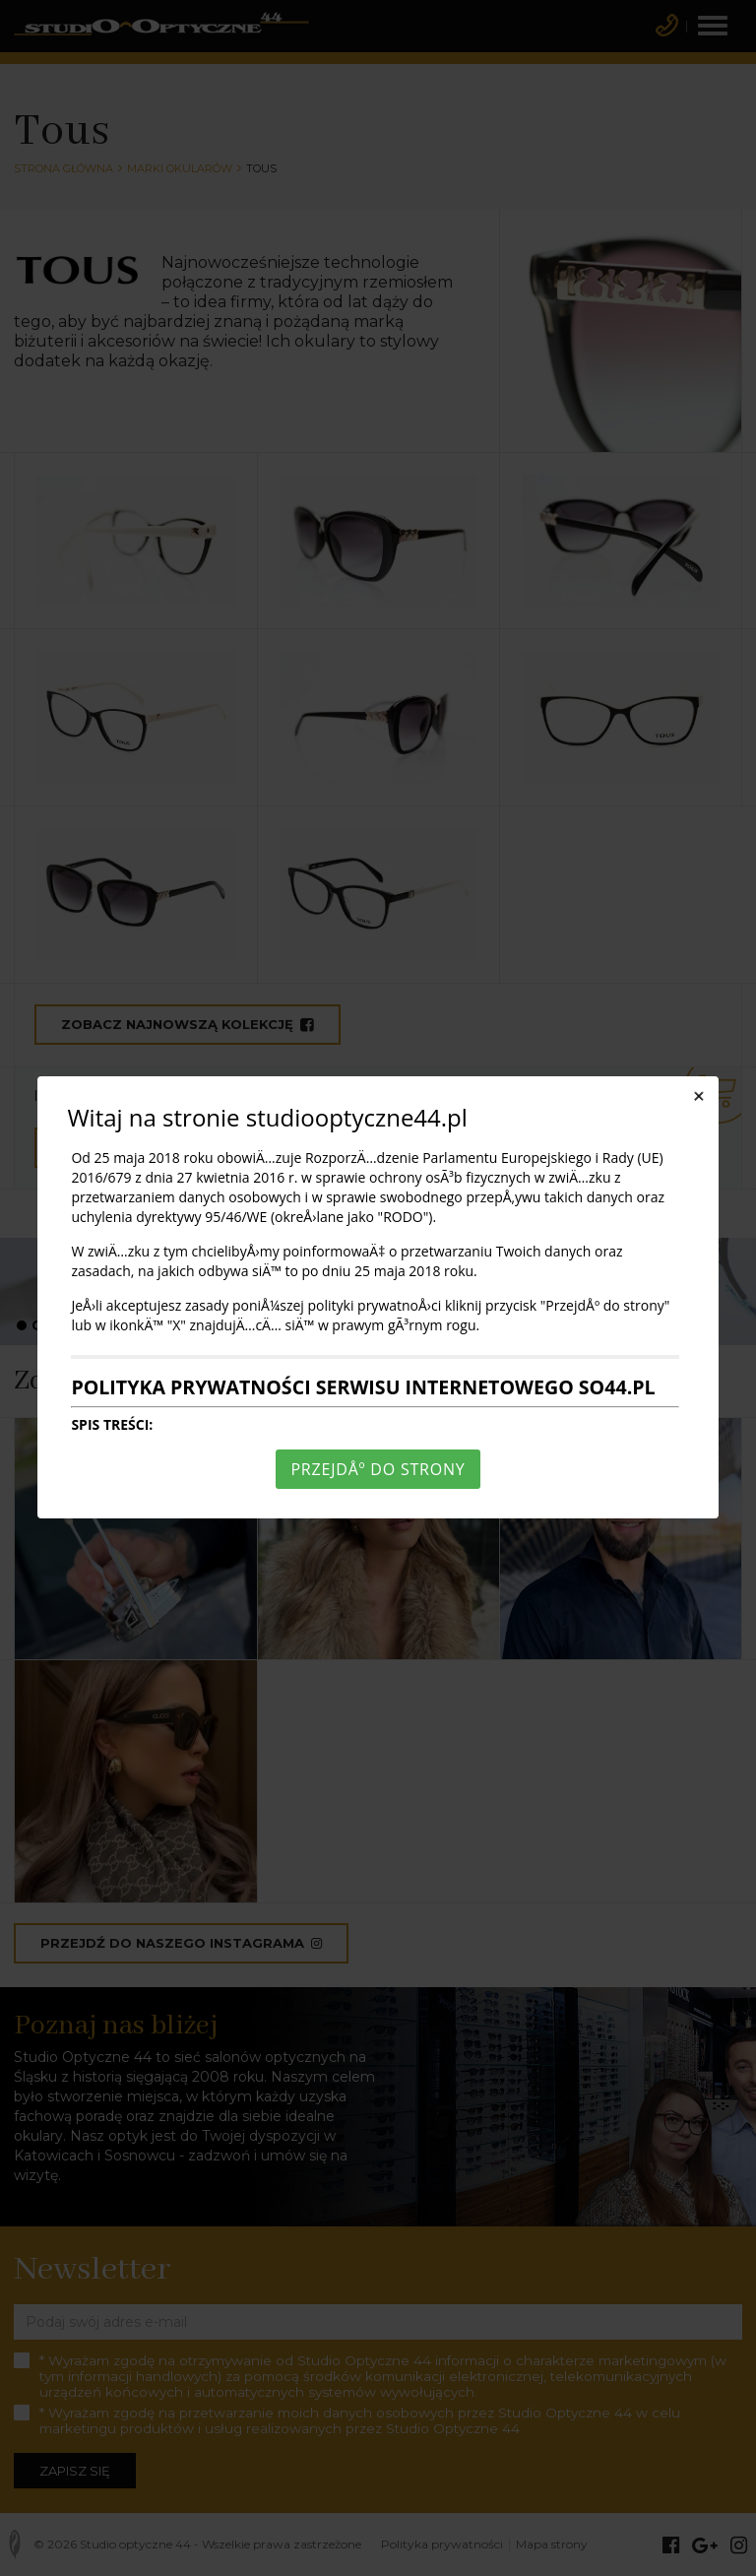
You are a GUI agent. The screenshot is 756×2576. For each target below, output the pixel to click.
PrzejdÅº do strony (377, 1469)
